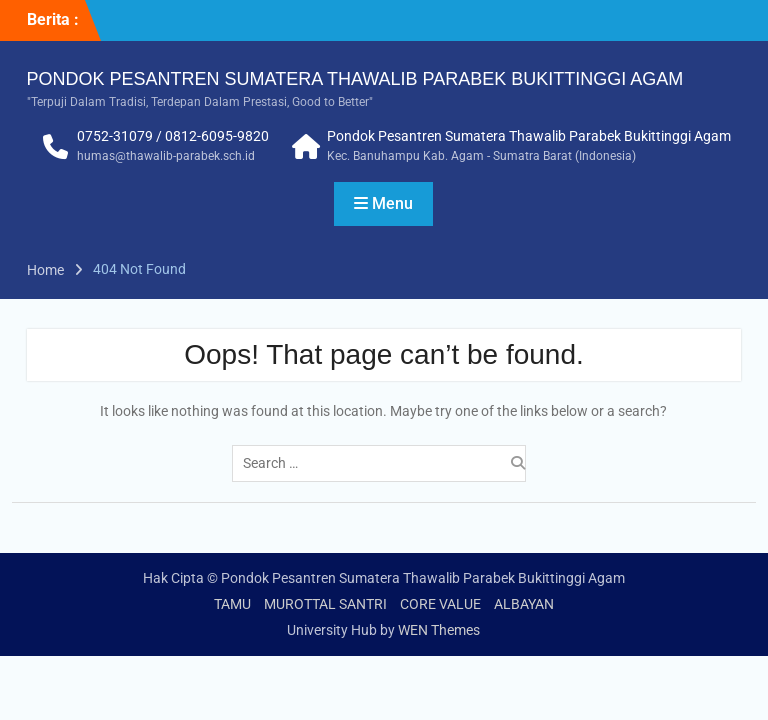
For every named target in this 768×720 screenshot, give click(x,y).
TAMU (232, 604)
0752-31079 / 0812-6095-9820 (173, 136)
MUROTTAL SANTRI (325, 604)
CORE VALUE (440, 604)
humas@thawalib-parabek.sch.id (166, 156)
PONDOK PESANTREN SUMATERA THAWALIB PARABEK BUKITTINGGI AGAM (355, 79)
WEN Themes (439, 630)
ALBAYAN (524, 604)
